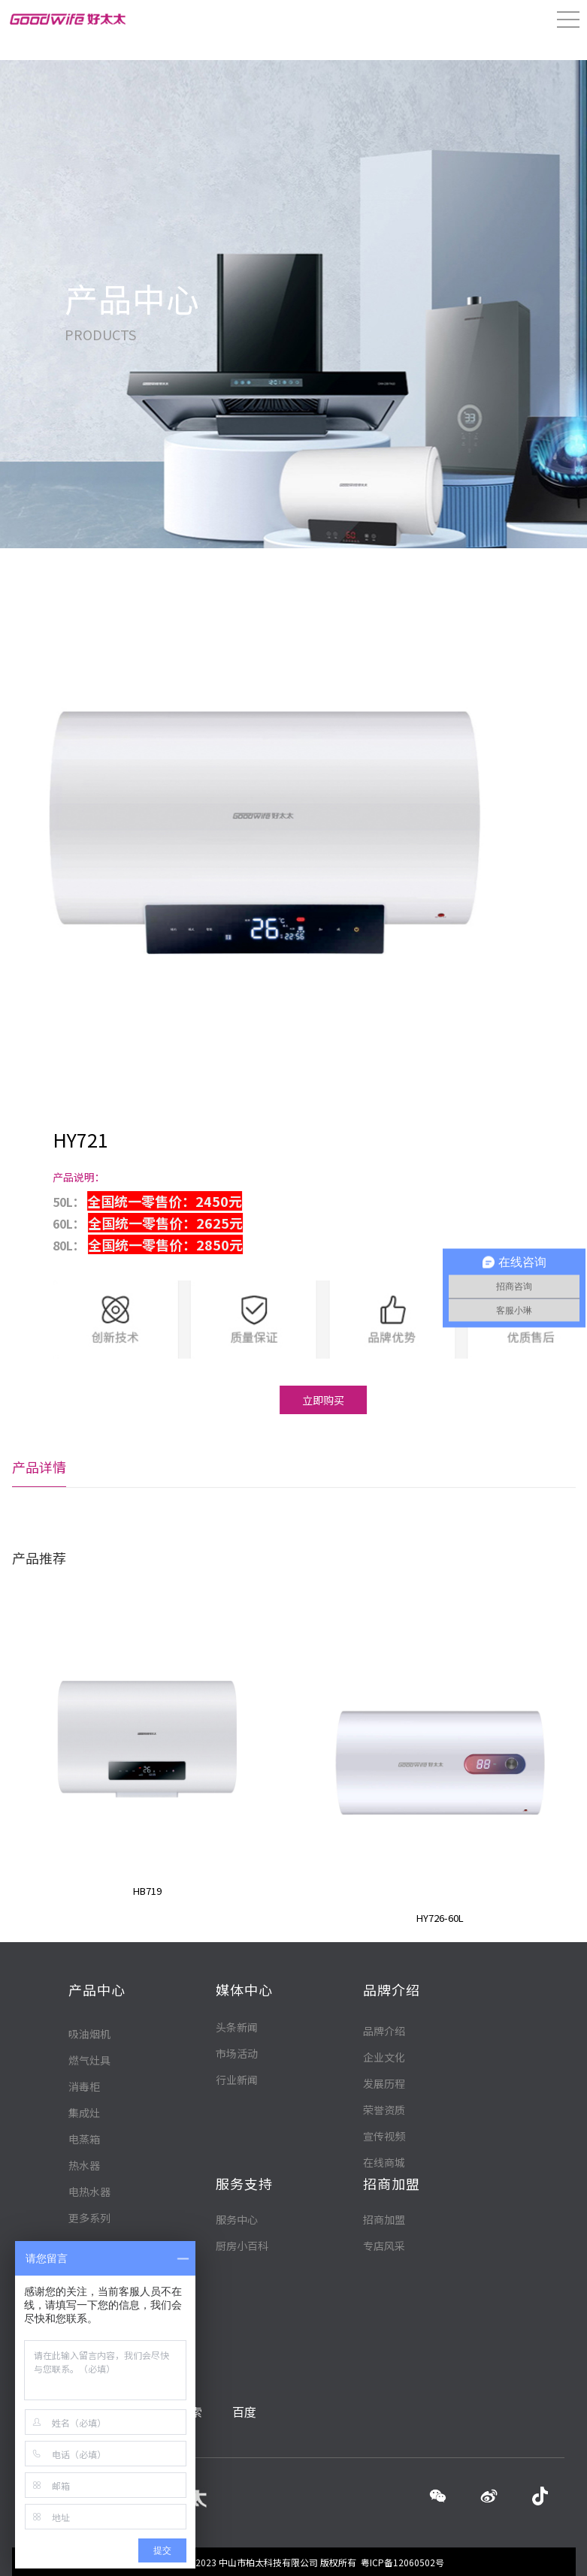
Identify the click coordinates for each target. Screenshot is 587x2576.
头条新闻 (237, 2086)
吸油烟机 (89, 2208)
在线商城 (384, 2290)
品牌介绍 (384, 2159)
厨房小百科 (242, 2281)
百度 (244, 2412)
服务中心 (237, 2255)
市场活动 (237, 2112)
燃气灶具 (89, 2234)
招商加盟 (384, 2255)
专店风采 (384, 2281)
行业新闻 (237, 2138)
